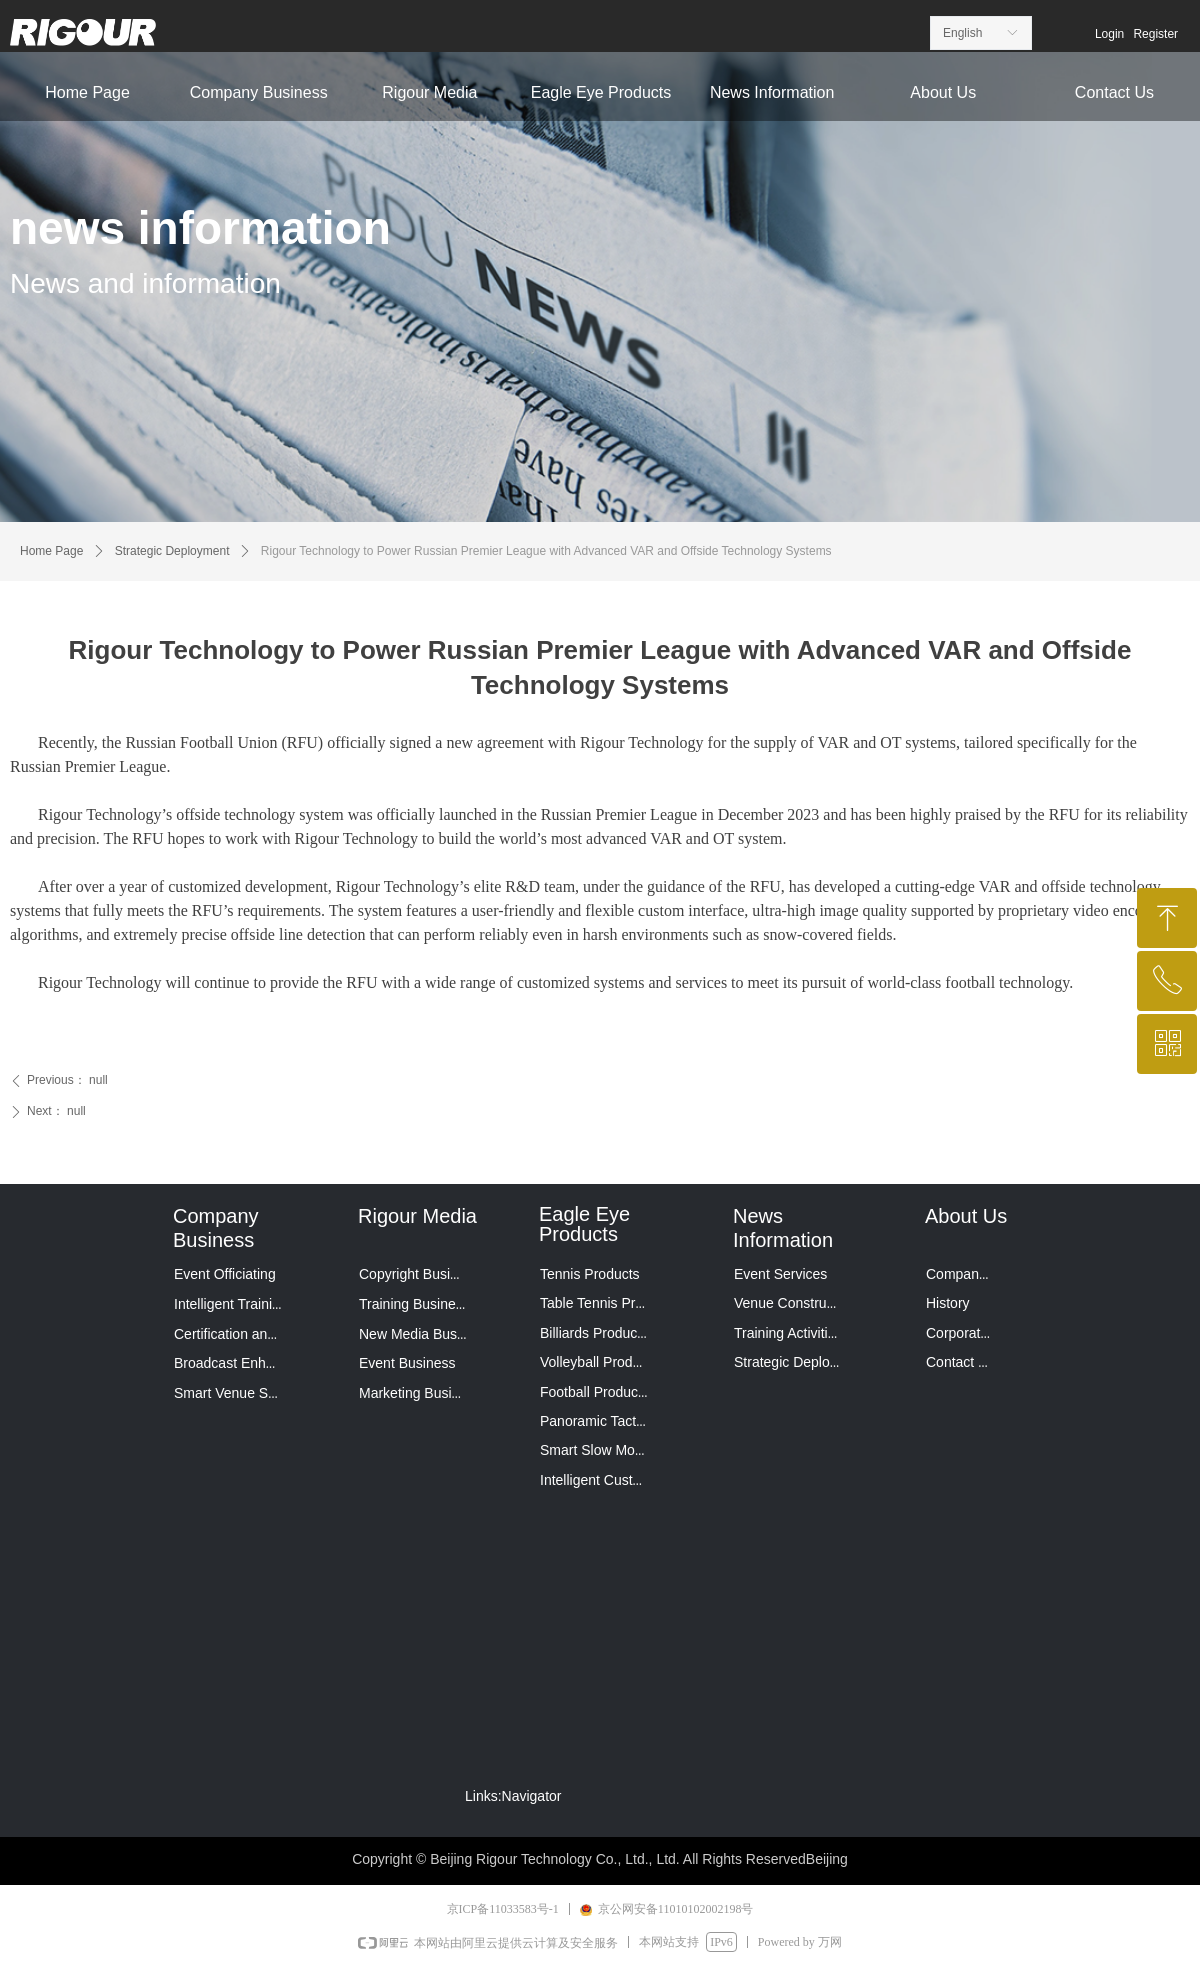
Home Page (51, 551)
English (962, 33)
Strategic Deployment (172, 551)
